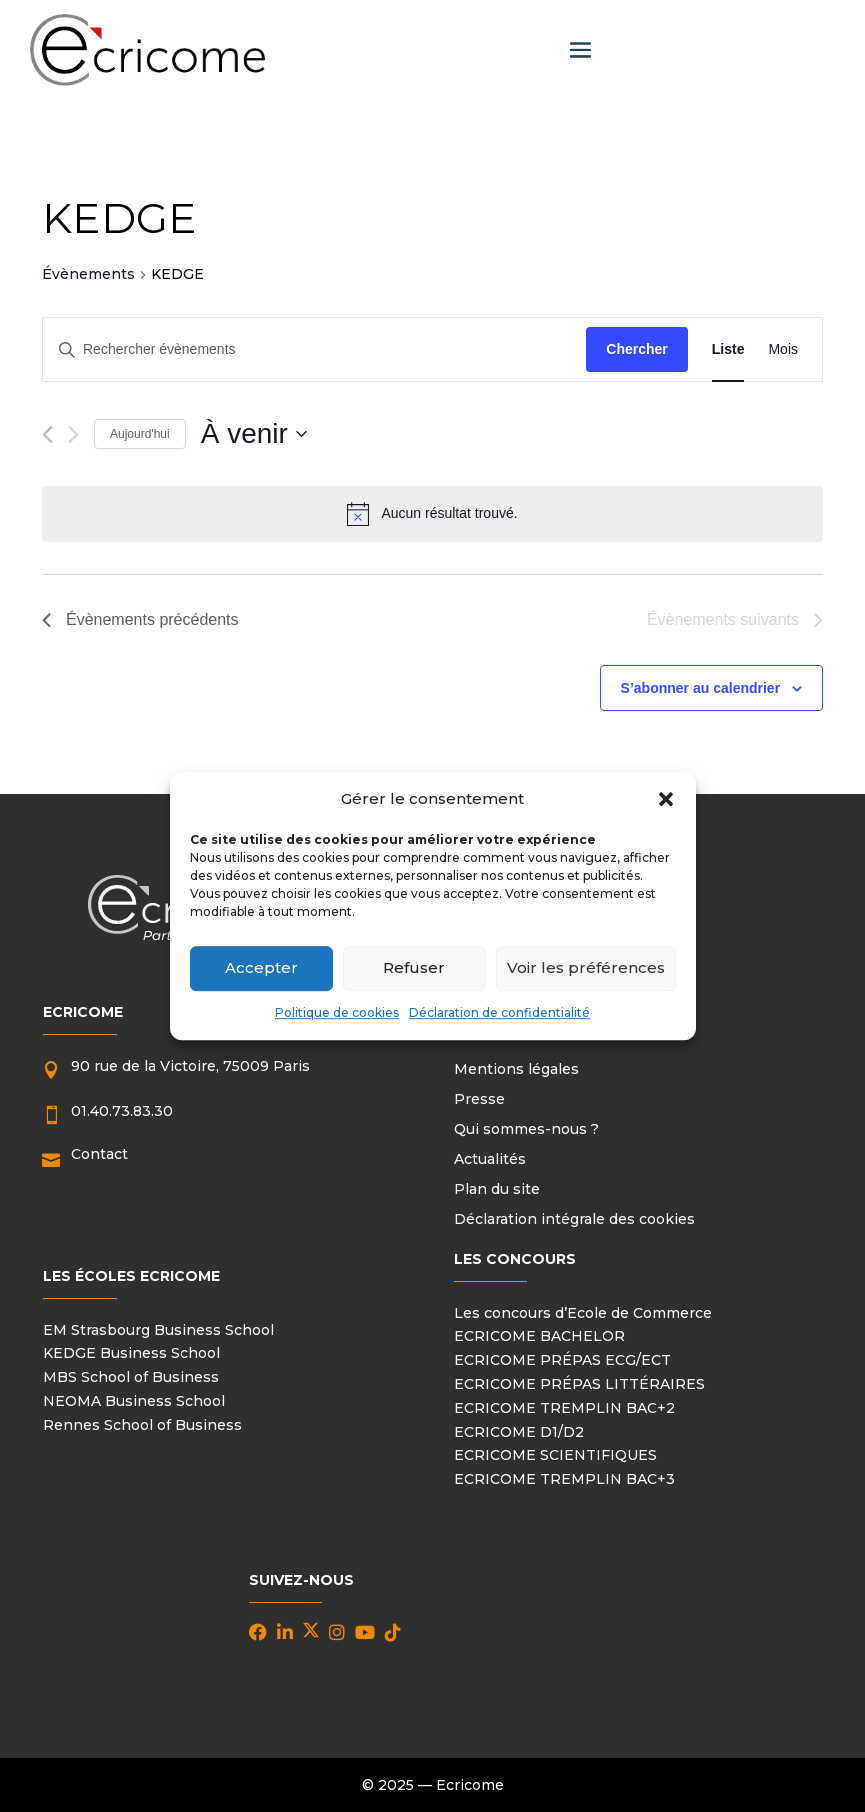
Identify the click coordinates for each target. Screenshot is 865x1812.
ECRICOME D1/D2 (519, 1432)
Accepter (261, 968)
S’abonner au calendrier (701, 688)
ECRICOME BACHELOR (539, 1336)
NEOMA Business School (134, 1401)
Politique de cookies (337, 1012)
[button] (666, 799)
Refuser (414, 968)
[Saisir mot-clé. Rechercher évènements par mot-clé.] (314, 349)
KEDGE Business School (131, 1353)
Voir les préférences (586, 968)
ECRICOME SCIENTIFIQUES (555, 1455)
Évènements (88, 274)
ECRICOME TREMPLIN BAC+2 (564, 1408)
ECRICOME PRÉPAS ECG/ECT (562, 1360)
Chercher (636, 349)
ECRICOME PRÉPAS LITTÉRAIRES (579, 1384)
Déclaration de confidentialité (499, 1012)
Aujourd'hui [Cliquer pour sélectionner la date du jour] (140, 434)
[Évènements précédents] (47, 434)
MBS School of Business (131, 1377)
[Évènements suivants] (73, 434)
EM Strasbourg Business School (158, 1330)
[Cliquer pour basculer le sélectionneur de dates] (254, 434)
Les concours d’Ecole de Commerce (583, 1313)
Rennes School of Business (142, 1425)
